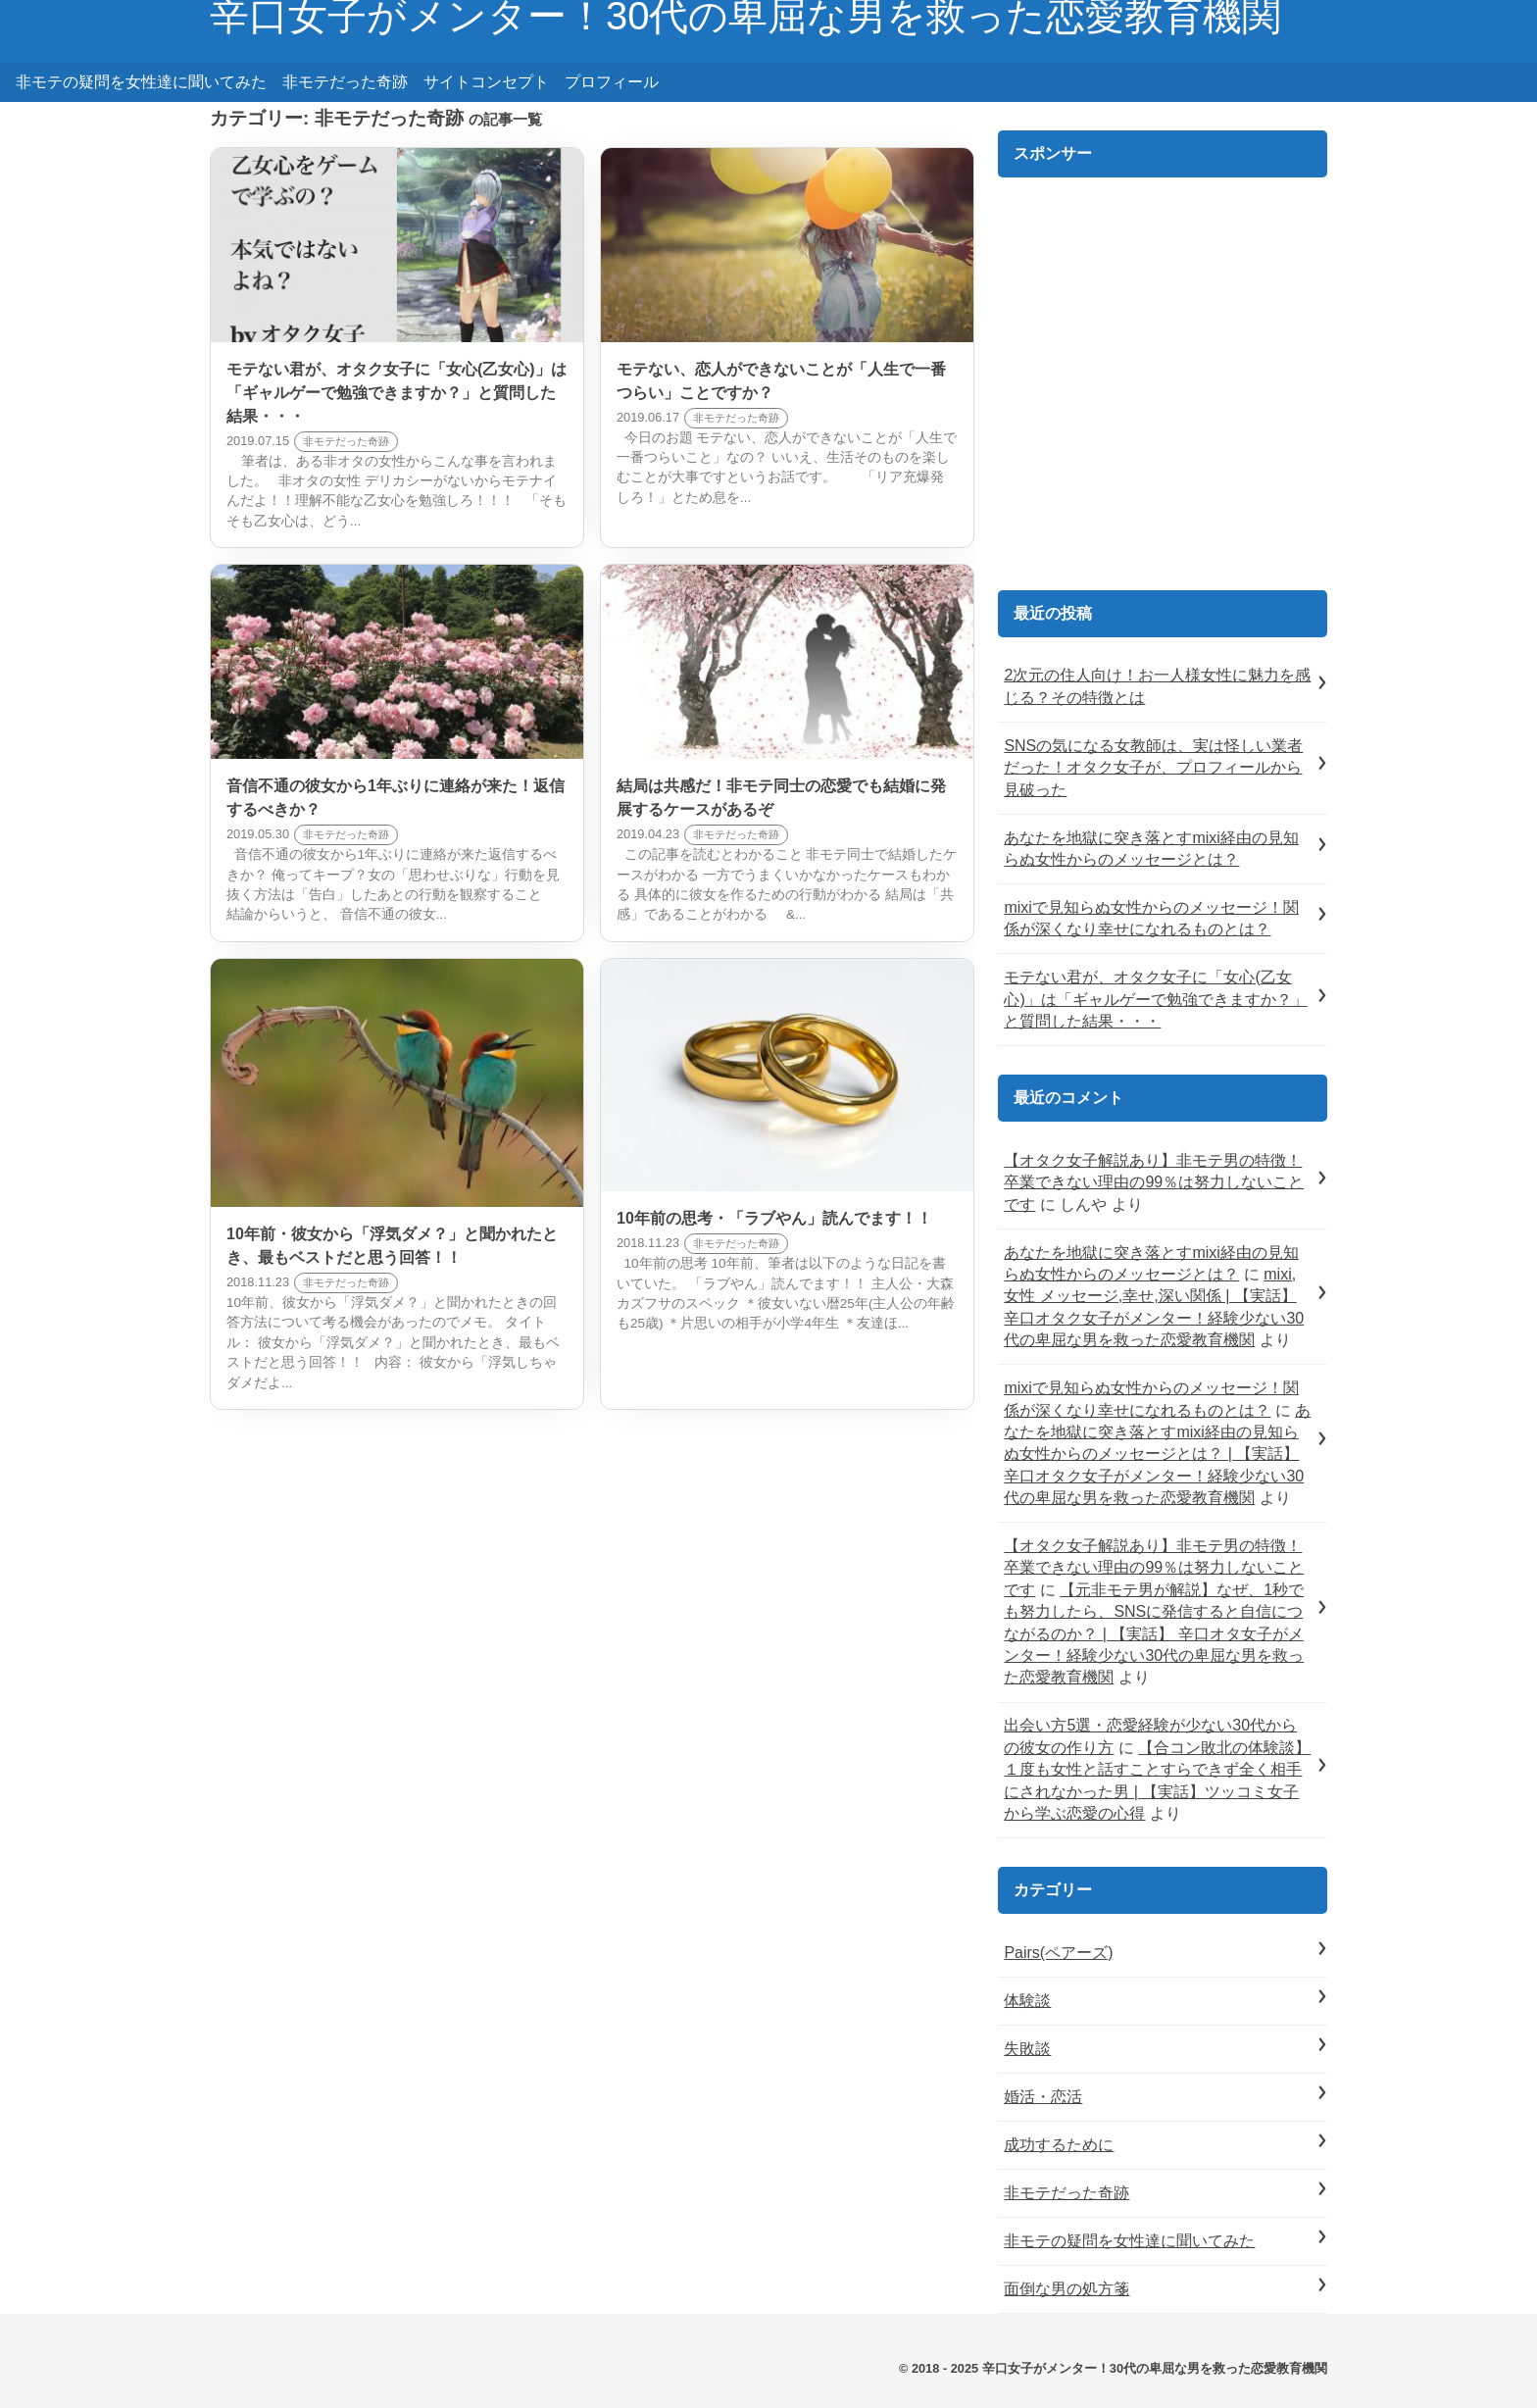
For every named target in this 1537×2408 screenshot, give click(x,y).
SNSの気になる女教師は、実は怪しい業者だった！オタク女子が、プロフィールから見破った (1153, 767)
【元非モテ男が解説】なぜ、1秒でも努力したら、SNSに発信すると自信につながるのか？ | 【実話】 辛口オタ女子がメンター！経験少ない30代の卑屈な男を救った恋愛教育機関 (1154, 1633)
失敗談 (1027, 2048)
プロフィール (612, 82)
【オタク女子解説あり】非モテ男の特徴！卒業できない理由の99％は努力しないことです (1154, 1182)
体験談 (1027, 2000)
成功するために (1059, 2144)
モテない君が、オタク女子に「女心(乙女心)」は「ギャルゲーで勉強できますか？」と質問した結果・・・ (1155, 999)
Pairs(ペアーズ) (1058, 1952)
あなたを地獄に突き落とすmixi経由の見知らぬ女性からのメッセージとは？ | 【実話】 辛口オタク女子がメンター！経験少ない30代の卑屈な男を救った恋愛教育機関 (1157, 1454)
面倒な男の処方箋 (1066, 2289)
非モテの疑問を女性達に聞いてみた (141, 82)
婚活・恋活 (1043, 2096)
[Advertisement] (1162, 393)
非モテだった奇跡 (345, 82)
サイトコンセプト (486, 82)
